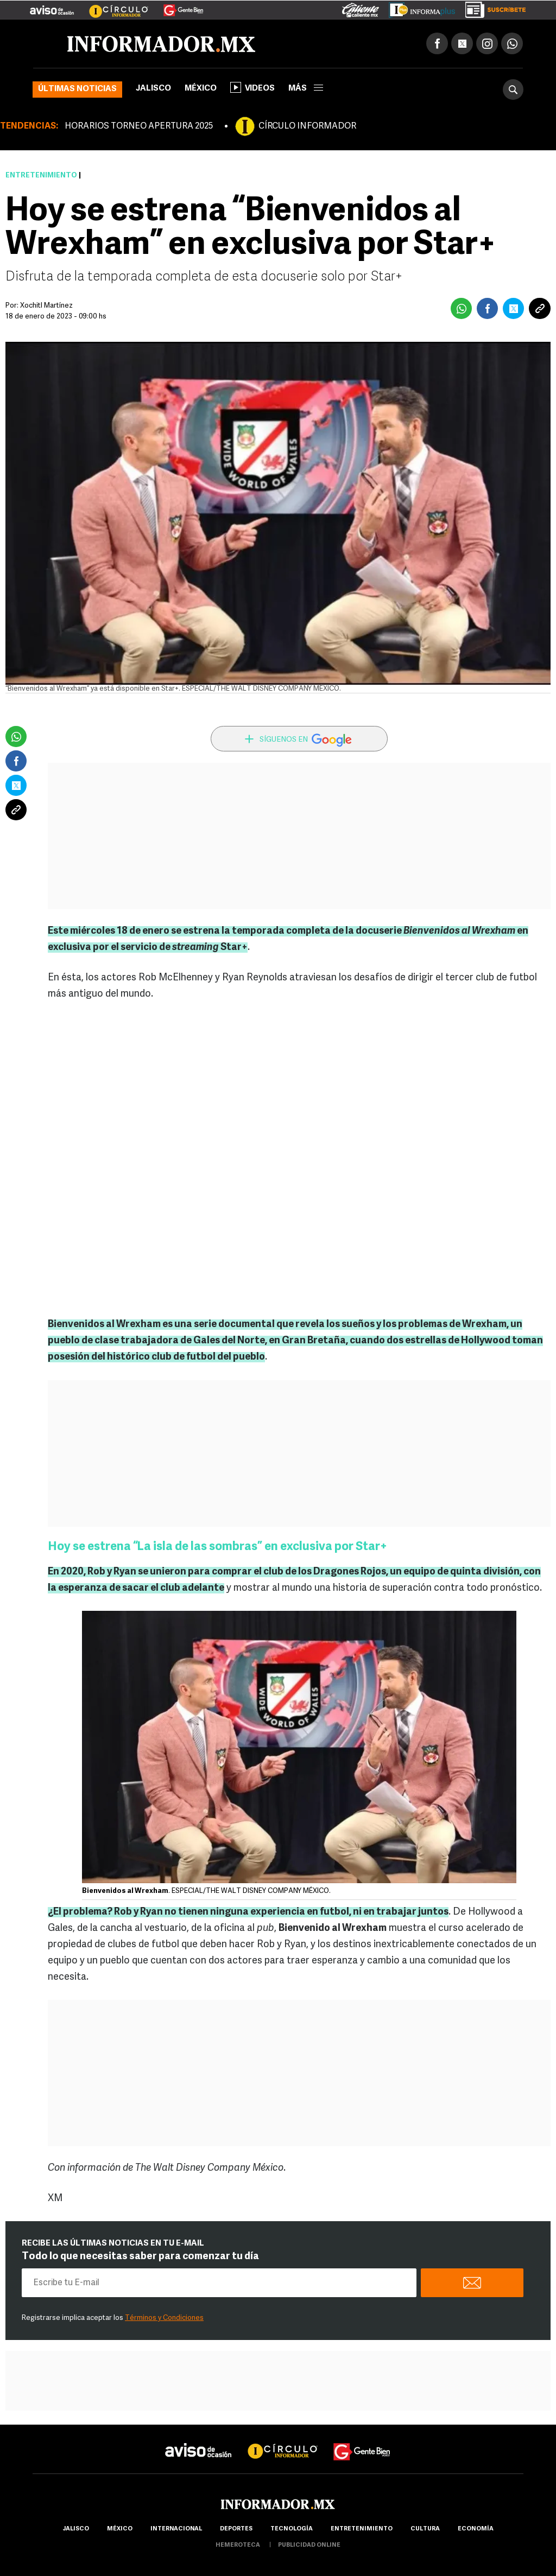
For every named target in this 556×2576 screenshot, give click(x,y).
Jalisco (153, 89)
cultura (425, 2529)
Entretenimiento (41, 175)
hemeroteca (238, 2545)
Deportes (236, 2529)
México (201, 89)
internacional (176, 2529)
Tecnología (291, 2529)
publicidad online (309, 2545)
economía (476, 2529)
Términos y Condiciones (164, 2318)
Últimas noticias (77, 89)
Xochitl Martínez (46, 305)
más (305, 89)
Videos (252, 87)
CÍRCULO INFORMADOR (307, 126)
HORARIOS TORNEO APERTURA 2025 (139, 126)
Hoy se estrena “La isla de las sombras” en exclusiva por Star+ (217, 1547)
